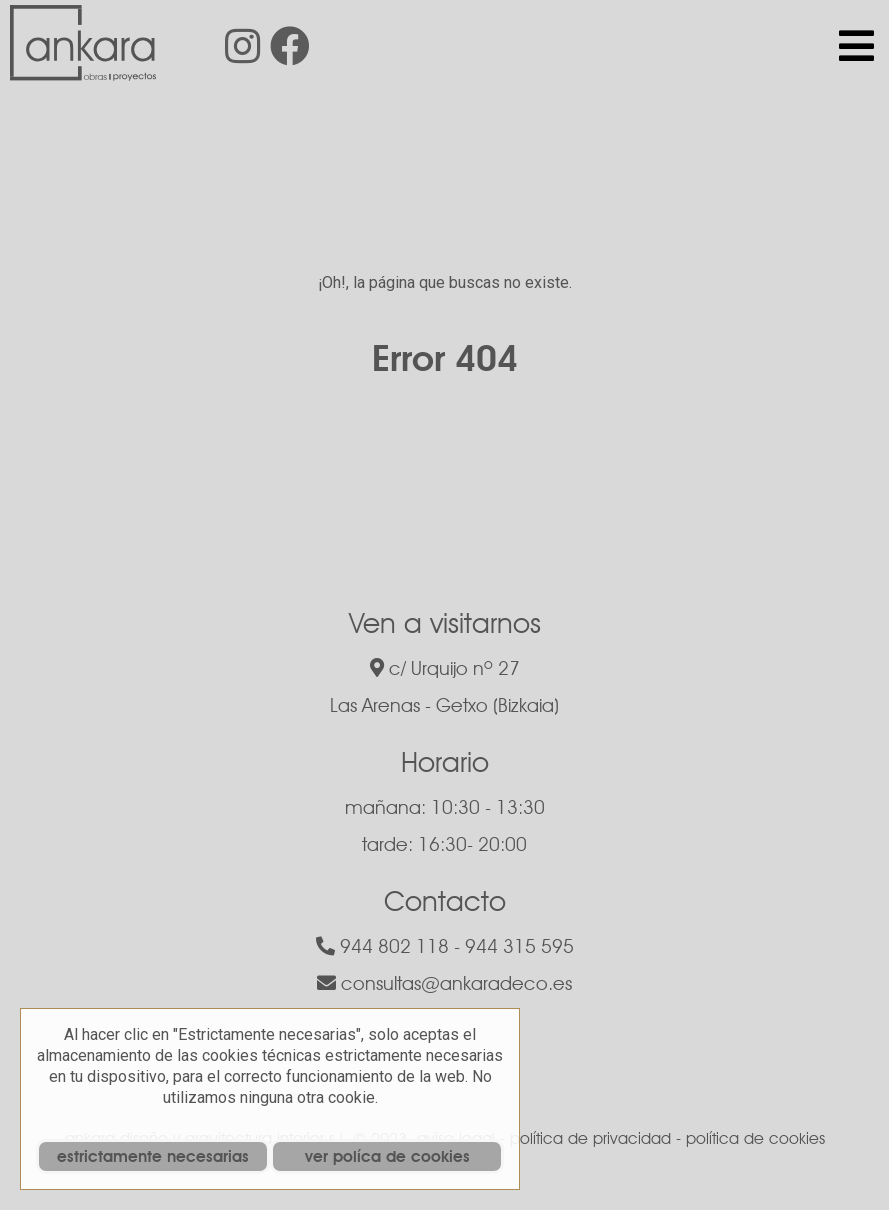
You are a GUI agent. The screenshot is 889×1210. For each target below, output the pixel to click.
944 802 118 (382, 946)
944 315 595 (519, 946)
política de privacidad (590, 1138)
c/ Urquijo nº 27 (445, 668)
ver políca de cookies (387, 1156)
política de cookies (755, 1138)
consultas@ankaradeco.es (444, 983)
